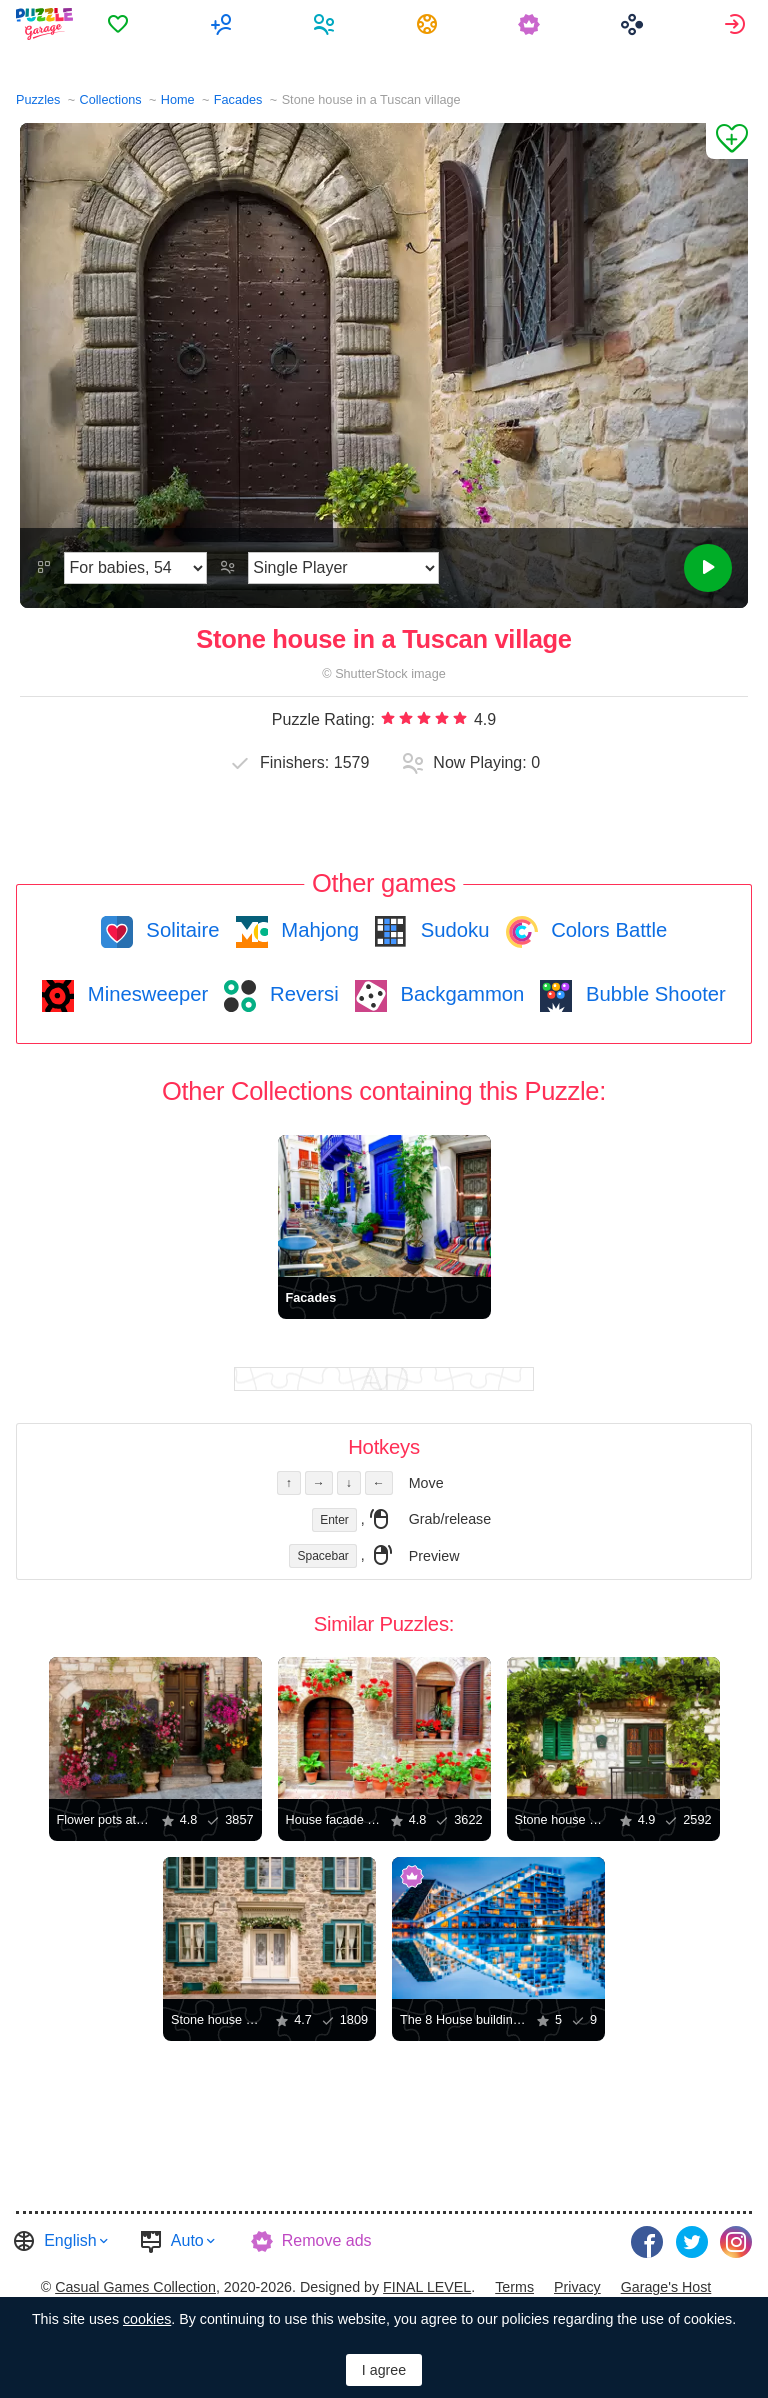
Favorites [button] (120, 24)
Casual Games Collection (135, 2287)
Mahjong (317, 930)
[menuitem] (120, 24)
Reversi (301, 994)
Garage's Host (666, 2287)
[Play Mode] (343, 568)
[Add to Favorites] (727, 141)
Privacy (577, 2287)
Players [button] (326, 24)
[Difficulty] (135, 568)
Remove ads (327, 2240)
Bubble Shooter (652, 994)
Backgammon (460, 994)
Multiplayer (223, 24)
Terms (514, 2287)
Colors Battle (607, 930)
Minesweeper (145, 994)
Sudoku (452, 930)
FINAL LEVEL (427, 2287)
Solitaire (180, 930)
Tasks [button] (429, 24)
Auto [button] (187, 2240)
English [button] (70, 2240)
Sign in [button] (737, 24)
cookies (147, 2319)
